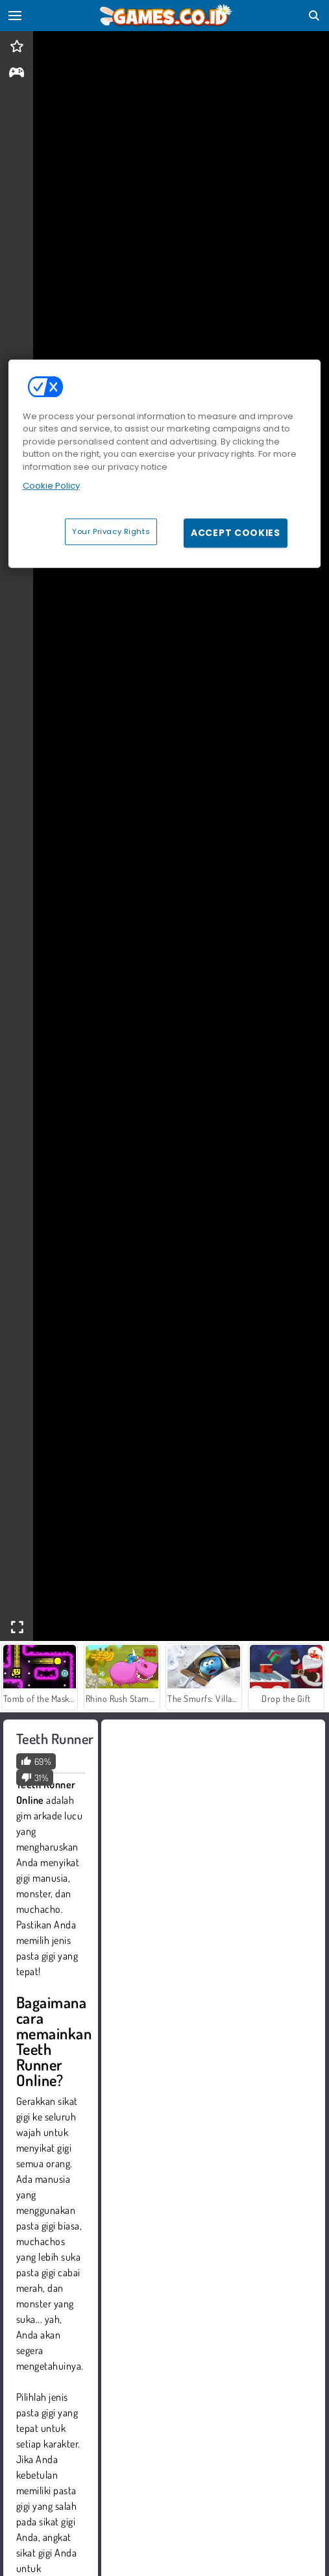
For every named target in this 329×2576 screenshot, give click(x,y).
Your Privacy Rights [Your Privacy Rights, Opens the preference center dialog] (111, 531)
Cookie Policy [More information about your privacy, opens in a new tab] (51, 486)
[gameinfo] (16, 74)
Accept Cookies (235, 532)
